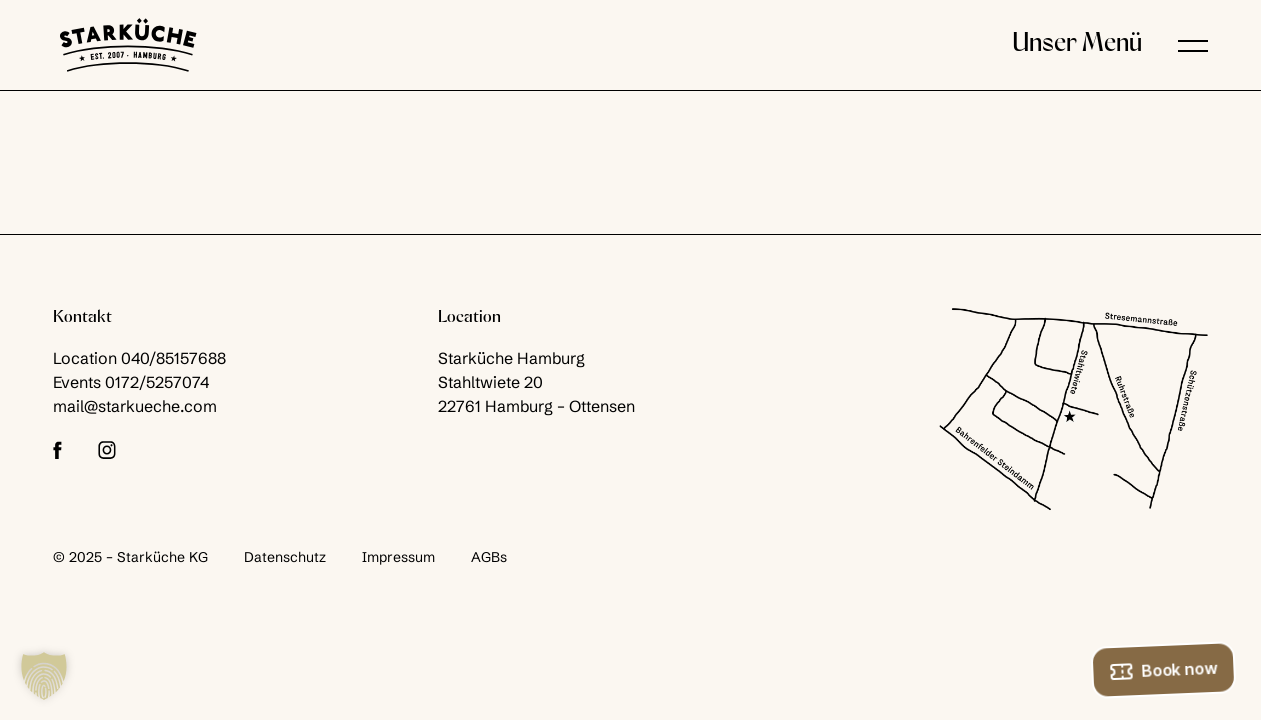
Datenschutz (285, 557)
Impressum (398, 557)
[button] (1193, 45)
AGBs (489, 557)
